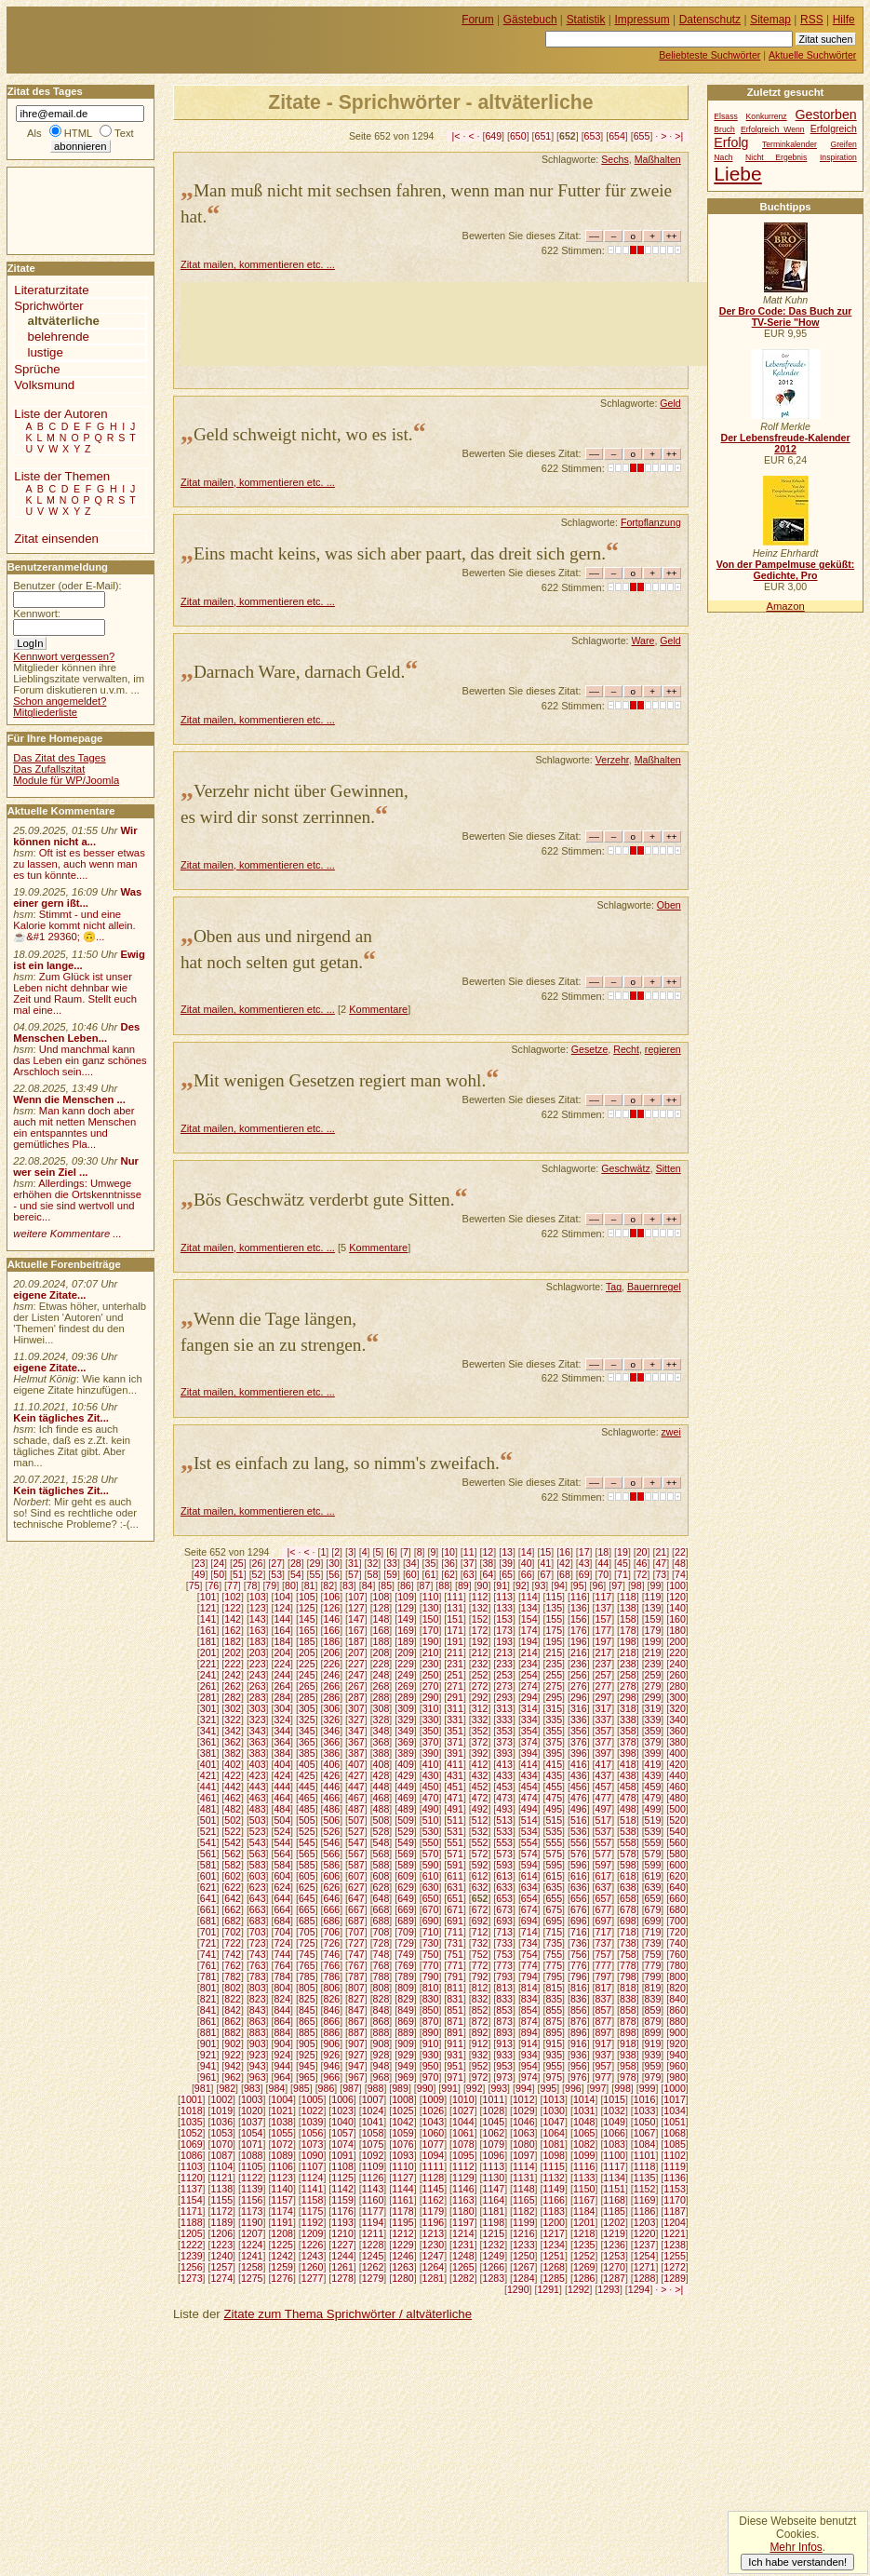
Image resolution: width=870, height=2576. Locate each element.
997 (598, 2088)
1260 (312, 2267)
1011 (494, 2099)
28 (295, 1563)
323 (257, 1719)
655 (642, 136)
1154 (192, 2199)
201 (208, 1652)
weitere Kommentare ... (67, 1233)
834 (529, 1998)
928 (381, 2054)
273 (504, 1686)
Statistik (586, 19)
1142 (342, 2188)
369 (405, 1741)
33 (391, 1563)
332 (480, 1719)
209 (405, 1652)
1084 (645, 2144)
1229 (403, 2244)
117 (604, 1596)
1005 (312, 2099)
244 (282, 1674)
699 (653, 1920)
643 (257, 1898)
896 (578, 2032)
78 (252, 1585)
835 (553, 1998)
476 (578, 1797)
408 (381, 1764)
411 (455, 1764)
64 (487, 1574)
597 (604, 1864)
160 (677, 1619)
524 (282, 1831)
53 (276, 1574)
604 (282, 1875)
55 (315, 1574)
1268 (553, 2267)
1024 (373, 2110)
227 (356, 1663)
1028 (494, 2110)
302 (232, 1708)
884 (282, 2032)
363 (257, 1741)
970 (430, 2077)
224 (282, 1663)
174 (529, 1630)
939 (653, 2054)
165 (307, 1630)
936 (578, 2054)
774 (529, 1965)
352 (480, 1730)
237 (604, 1663)
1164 (494, 2199)
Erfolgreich (833, 129)
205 (307, 1652)
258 (628, 1674)
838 (628, 1998)
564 (282, 1853)
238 (628, 1663)
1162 (433, 2199)
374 (529, 1741)
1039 (312, 2121)
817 (604, 1987)
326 (331, 1719)
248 (381, 1674)
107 (356, 1596)
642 (232, 1898)
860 (677, 2010)
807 (356, 1987)
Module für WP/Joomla (66, 780)
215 (553, 1652)
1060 (433, 2132)
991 (449, 2088)
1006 (342, 2099)
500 (677, 1808)
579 (653, 1853)
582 (232, 1864)
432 (480, 1775)
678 (628, 1909)
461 (208, 1797)
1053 (221, 2132)
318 (628, 1708)
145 (307, 1619)
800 (677, 1976)
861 (208, 2021)
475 (553, 1797)
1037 (252, 2121)
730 (430, 1943)
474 (529, 1797)
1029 (524, 2110)
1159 (342, 2199)
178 (628, 1630)
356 (578, 1730)
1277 (312, 2278)
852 (480, 2010)
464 (282, 1797)
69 (584, 1574)
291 (455, 1697)
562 (232, 1853)
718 (628, 1931)
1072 (282, 2144)
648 (381, 1898)
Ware (642, 640)
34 (411, 1563)
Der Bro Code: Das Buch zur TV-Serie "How (785, 316)
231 (455, 1663)
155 (553, 1619)
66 (526, 1574)
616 (578, 1875)
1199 (524, 2222)
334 (529, 1719)
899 (653, 2032)
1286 (584, 2278)
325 (307, 1719)
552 (480, 1842)
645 (307, 1898)
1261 (342, 2267)
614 (529, 1875)
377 (604, 1741)
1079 (494, 2144)
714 (529, 1931)
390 (430, 1753)
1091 (342, 2155)
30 (334, 1563)
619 (653, 1875)
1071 (252, 2144)
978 (628, 2077)
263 (257, 1686)
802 (232, 1987)
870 (430, 2021)
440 (677, 1775)
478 (628, 1797)
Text (124, 133)
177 (604, 1630)
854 (529, 2010)
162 (232, 1630)
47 (660, 1563)
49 (200, 1574)
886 (331, 2032)
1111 (433, 2166)
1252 (584, 2255)
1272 (674, 2267)
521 (208, 1831)
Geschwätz (625, 1168)
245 (307, 1674)
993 (498, 2088)
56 (334, 1574)
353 (504, 1730)
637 (604, 1887)
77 (232, 1585)
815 (553, 1987)
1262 (373, 2267)
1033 (645, 2110)
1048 (584, 2121)
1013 (553, 2099)
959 (653, 2065)
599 (653, 1864)
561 (208, 1853)
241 (208, 1674)
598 (628, 1864)
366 (331, 1741)
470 (430, 1797)
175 (553, 1630)
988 (376, 2088)
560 (677, 1842)
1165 (524, 2199)
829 (405, 1998)
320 (677, 1708)
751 (455, 1954)
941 (208, 2065)
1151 (614, 2188)
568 (381, 1853)
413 (504, 1764)
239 (653, 1663)
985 (301, 2088)
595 (553, 1864)
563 (257, 1853)
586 (331, 1864)
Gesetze (590, 1049)
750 (430, 1954)
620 (677, 1875)
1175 (312, 2211)
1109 (373, 2166)
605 (307, 1875)
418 (628, 1764)
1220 (645, 2233)
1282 (463, 2278)
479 (653, 1797)
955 (553, 2065)
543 (257, 1842)
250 (430, 1674)
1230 (433, 2244)
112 (480, 1596)
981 (202, 2088)
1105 (252, 2166)
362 (232, 1741)
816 (578, 1987)
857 (604, 2010)
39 (507, 1563)
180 (677, 1630)
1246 (403, 2255)
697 (604, 1920)
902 (232, 2043)
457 (604, 1786)
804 (282, 1987)
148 (381, 1619)
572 (480, 1853)
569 (405, 1853)
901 (208, 2043)
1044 (463, 2121)
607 (356, 1875)
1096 (494, 2155)
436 (578, 1775)
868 (381, 2021)
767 (356, 1965)
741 (208, 1954)
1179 (433, 2211)
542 (232, 1842)
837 (604, 1998)
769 (405, 1965)
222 (232, 1663)
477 (604, 1797)
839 (653, 1998)
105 (307, 1596)
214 (529, 1652)
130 (430, 1607)
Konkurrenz (766, 116)
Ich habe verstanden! (797, 2562)
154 (529, 1619)
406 (331, 1764)
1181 (494, 2211)
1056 (312, 2132)
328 (381, 1719)
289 (405, 1697)
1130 (494, 2177)
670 (430, 1909)
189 (405, 1641)
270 (430, 1686)
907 (356, 2043)
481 (208, 1808)
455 (553, 1786)
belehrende (58, 337)
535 (553, 1831)
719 (653, 1931)
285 (307, 1697)
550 (430, 1842)
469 (405, 1797)
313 (504, 1708)
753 (504, 1954)
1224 (252, 2244)
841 (208, 2010)
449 (405, 1786)
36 (449, 1563)
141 (208, 1619)
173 (504, 1630)
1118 (645, 2166)
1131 (524, 2177)
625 (307, 1887)
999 (647, 2088)
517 (604, 1820)
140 (677, 1607)
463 (257, 1797)
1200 (553, 2222)
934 (529, 2054)
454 (529, 1786)
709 (405, 1931)
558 (628, 1842)
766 (331, 1965)
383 (257, 1753)
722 (232, 1943)
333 (504, 1719)
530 (430, 1831)
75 (194, 1585)
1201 (584, 2222)
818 (628, 1987)
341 (208, 1730)
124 (282, 1607)
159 (653, 1619)
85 (386, 1585)
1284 (524, 2278)
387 (356, 1753)
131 (455, 1607)
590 (430, 1864)
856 (578, 2010)
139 (653, 1607)
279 (653, 1686)
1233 (524, 2244)
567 (356, 1853)
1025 (403, 2110)
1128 (433, 2177)
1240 (221, 2255)
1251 (553, 2255)
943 (257, 2065)
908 (381, 2043)
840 (677, 1998)
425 (307, 1775)
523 (257, 1831)
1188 (192, 2222)
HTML (78, 133)
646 (331, 1898)
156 (578, 1619)
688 (381, 1920)
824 (282, 1998)
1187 (674, 2211)
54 (295, 1574)
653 (592, 136)
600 (677, 1864)
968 (381, 2077)
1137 (192, 2188)
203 (257, 1652)
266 (331, 1686)
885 (307, 2032)
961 (208, 2077)
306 (331, 1708)
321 (208, 1719)
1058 (373, 2132)
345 (307, 1730)
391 (455, 1753)
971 (455, 2077)
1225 (282, 2244)
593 (504, 1864)
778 (628, 1965)
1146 (463, 2188)
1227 (342, 2244)
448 (381, 1786)
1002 (221, 2099)
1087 (221, 2155)
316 (578, 1708)
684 (282, 1920)
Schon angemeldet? (59, 701)
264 (282, 1686)
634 (529, 1887)
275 (553, 1686)
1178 (403, 2211)
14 (526, 1552)
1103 (192, 2166)
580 (677, 1853)
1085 (674, 2144)
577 (604, 1853)
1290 (518, 2289)
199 (653, 1641)
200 (677, 1641)
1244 (342, 2255)
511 (455, 1820)
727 (356, 1943)
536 (578, 1831)
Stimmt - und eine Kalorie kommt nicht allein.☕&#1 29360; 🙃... (74, 925)
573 (504, 1853)
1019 (221, 2110)
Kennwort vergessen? (63, 656)
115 (553, 1596)
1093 (403, 2155)
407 (356, 1764)
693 (504, 1920)
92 (521, 1585)
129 (405, 1607)
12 (487, 1552)
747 (356, 1954)
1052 (192, 2132)
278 (628, 1686)
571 (455, 1853)
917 (604, 2043)
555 (553, 1842)
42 (564, 1563)
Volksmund (44, 385)
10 (449, 1552)
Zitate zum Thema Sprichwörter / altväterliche (347, 2314)
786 (331, 1976)
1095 (463, 2155)
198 (628, 1641)
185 (307, 1641)
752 (480, 1954)
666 (331, 1909)
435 (553, 1775)
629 (405, 1887)
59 (391, 1574)
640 (677, 1887)
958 (628, 2065)
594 (529, 1864)
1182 (524, 2211)
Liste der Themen (62, 476)
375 (553, 1741)
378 (628, 1741)
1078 (463, 2144)
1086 (192, 2155)
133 (504, 1607)
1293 (608, 2289)
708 (381, 1931)
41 (545, 1563)
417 (604, 1764)
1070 (221, 2144)
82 (328, 1585)
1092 (373, 2155)
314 (529, 1708)
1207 (252, 2233)
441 (208, 1786)
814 (529, 1987)
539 (653, 1831)
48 (680, 1563)
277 (604, 1686)
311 (455, 1708)
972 (480, 2077)
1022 (312, 2110)
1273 (192, 2278)
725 (307, 1943)
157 (604, 1619)
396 (578, 1753)
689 (405, 1920)
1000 (674, 2088)
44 (603, 1563)
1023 (342, 2110)
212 (480, 1652)
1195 (403, 2222)
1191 (282, 2222)
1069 (192, 2144)
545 (307, 1842)
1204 (674, 2222)
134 (529, 1607)
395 (553, 1753)
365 (307, 1741)
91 (501, 1585)
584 (282, 1864)
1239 (192, 2255)
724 (282, 1943)
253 (504, 1674)
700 (677, 1920)
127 (356, 1607)
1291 (548, 2289)
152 (480, 1619)
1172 (221, 2211)
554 (529, 1842)
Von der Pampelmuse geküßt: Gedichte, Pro (785, 570)
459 (653, 1786)
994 (523, 2088)
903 (257, 2043)
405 (307, 1764)
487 (356, 1808)
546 (331, 1842)
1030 (553, 2110)
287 (356, 1697)
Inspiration (838, 157)
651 (543, 136)
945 (307, 2065)
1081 (553, 2144)
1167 (584, 2199)
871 (455, 2021)
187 (356, 1641)
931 (455, 2054)
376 (578, 1741)
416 (578, 1764)
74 (680, 1574)
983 (252, 2088)
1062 (494, 2132)
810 (430, 1987)
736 (578, 1943)
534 (529, 1831)
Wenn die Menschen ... (69, 1099)
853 (504, 2010)
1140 (282, 2188)
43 (584, 1563)
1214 (463, 2233)
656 (578, 1898)
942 (232, 2065)
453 (504, 1786)
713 (504, 1931)
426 (331, 1775)
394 (529, 1753)
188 (381, 1641)
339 (653, 1719)
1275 (252, 2278)
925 (307, 2054)
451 (455, 1786)
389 (405, 1753)
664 (282, 1909)
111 (455, 1596)
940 (677, 2054)
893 (504, 2032)
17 (584, 1552)
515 (553, 1820)
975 (553, 2077)
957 (604, 2065)
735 (553, 1943)
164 (282, 1630)
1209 (312, 2233)
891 (455, 2032)
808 (381, 1987)
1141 (312, 2188)
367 (356, 1741)
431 (455, 1775)
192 (480, 1641)
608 (381, 1875)
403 (257, 1764)
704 (282, 1931)
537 (604, 1831)
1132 (553, 2177)
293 (504, 1697)
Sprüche (37, 369)
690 (430, 1920)
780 (677, 1965)
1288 (645, 2278)
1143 (373, 2188)
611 (455, 1875)
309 (405, 1708)
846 (331, 2010)
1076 (403, 2144)
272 (480, 1686)
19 (622, 1552)
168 (381, 1630)
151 (455, 1619)
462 (232, 1797)
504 (282, 1820)
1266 (494, 2267)
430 (430, 1775)
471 (455, 1797)
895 (553, 2032)
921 (208, 2054)
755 (553, 1954)
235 (553, 1663)
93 (540, 1585)
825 (307, 1998)
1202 (614, 2222)
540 (677, 1831)
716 (578, 1931)
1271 (645, 2267)
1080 (524, 2144)
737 (604, 1943)
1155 (221, 2199)
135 (553, 1607)
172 (480, 1630)
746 (331, 1954)
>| (679, 136)
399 (653, 1753)
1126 (373, 2177)
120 (677, 1596)
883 (257, 2032)
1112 (463, 2166)
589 (405, 1864)
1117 (614, 2166)
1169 (645, 2199)
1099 (584, 2155)
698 (628, 1920)
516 (578, 1820)
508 (381, 1820)
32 (373, 1563)
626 (331, 1887)
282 (232, 1697)
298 (628, 1697)
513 (504, 1820)
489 (405, 1808)
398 (628, 1753)
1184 (584, 2211)
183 (257, 1641)
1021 (282, 2110)
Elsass (725, 116)
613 (504, 1875)
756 (578, 1954)
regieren (663, 1049)
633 (504, 1887)
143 (257, 1619)
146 (331, 1619)
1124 (312, 2177)
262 (232, 1686)
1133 (584, 2177)
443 (257, 1786)
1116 (584, 2166)
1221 (674, 2233)
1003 (252, 2099)
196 (578, 1641)
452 (480, 1786)
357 (604, 1730)
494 (529, 1808)
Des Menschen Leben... (76, 1032)
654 (617, 136)
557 (604, 1842)
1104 (221, 2166)
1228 (373, 2244)
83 (348, 1585)
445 (307, 1786)
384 (282, 1753)
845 (307, 2010)
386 (331, 1753)
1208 (282, 2233)
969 (405, 2077)
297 (604, 1697)
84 (367, 1585)
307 (356, 1708)
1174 (282, 2211)
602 (232, 1875)
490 (430, 1808)
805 (307, 1987)
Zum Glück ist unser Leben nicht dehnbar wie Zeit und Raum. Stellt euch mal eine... (75, 993)
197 (604, 1641)
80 (290, 1585)
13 (507, 1552)
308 (381, 1708)
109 (405, 1596)
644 (282, 1898)
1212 (403, 2233)
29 (315, 1563)
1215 (494, 2233)
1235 (584, 2244)
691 (455, 1920)
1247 (433, 2255)
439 (653, 1775)
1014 (584, 2099)
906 (331, 2043)
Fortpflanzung (651, 522)
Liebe (737, 173)
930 (430, 2054)
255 (553, 1674)
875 (553, 2021)
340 (677, 1719)
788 (381, 1976)
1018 (192, 2110)
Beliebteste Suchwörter (709, 55)
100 (677, 1585)
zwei (671, 1431)
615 (553, 1875)
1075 (373, 2144)
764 (282, 1965)
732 (480, 1943)
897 (604, 2032)
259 (653, 1674)
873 (504, 2021)
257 (604, 1674)
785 (307, 1976)
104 (282, 1596)
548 (381, 1842)
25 (238, 1563)
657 (604, 1898)
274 (529, 1686)
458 (628, 1786)
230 (430, 1663)
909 (405, 2043)
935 (553, 2054)
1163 (463, 2199)
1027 (463, 2110)
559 (653, 1842)
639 (653, 1887)
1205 (192, 2233)
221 (208, 1663)
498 (628, 1808)
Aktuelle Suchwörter (812, 55)
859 (653, 2010)
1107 (312, 2166)
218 (628, 1652)
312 (480, 1708)
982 (227, 2088)
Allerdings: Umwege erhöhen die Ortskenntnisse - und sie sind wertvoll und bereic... (77, 1200)
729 (405, 1943)
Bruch (724, 129)
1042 (403, 2121)
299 (653, 1697)
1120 (192, 2177)
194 (529, 1641)
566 (331, 1853)
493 (504, 1808)
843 (257, 2010)
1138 (221, 2188)
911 (455, 2043)
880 (677, 2021)
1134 (614, 2177)
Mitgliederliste (45, 712)
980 (677, 2077)
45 (622, 1563)
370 (430, 1741)
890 (430, 2032)
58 (373, 1574)
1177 (373, 2211)
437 (604, 1775)
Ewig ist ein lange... (79, 960)
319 (653, 1708)
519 (653, 1820)
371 (455, 1741)
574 (529, 1853)
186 (331, 1641)
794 (529, 1976)
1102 (674, 2155)
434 (529, 1775)
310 (430, 1708)
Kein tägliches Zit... (61, 1417)
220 (677, 1652)
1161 (403, 2199)
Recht (626, 1049)
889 (405, 2032)
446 (331, 1786)
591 (455, 1864)
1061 (463, 2132)
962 (232, 2077)
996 (573, 2088)
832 (480, 1998)
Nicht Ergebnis (776, 157)
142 (232, 1619)
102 (232, 1596)
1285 (553, 2278)
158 (628, 1619)
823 (257, 1998)
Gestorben (826, 114)
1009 (433, 2099)
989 (400, 2088)
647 (356, 1898)
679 (653, 1909)
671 (455, 1909)
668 (381, 1909)
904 (282, 2043)
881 (208, 2032)
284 (282, 1697)
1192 (312, 2222)
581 (208, 1864)
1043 (433, 2121)
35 (430, 1563)
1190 (252, 2222)
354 (529, 1730)
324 (282, 1719)
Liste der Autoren (60, 414)
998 (622, 2088)
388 (381, 1753)
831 (455, 1998)
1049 (614, 2121)
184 (282, 1641)
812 (480, 1987)
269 (405, 1686)
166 (331, 1630)
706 (331, 1931)
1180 (463, 2211)
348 (381, 1730)
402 (232, 1764)
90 (483, 1585)
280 (677, 1686)
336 (578, 1719)
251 (455, 1674)
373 (504, 1741)
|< (456, 136)
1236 (614, 2244)
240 (677, 1663)
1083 (614, 2144)
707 (356, 1931)
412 (480, 1764)
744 (282, 1954)
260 (677, 1674)
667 (356, 1909)
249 (405, 1674)
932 (480, 2054)
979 (653, 2077)
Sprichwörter (48, 306)
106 (331, 1596)
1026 (433, 2110)
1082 (584, 2144)
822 (232, 1998)
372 (480, 1741)
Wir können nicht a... (75, 836)
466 (331, 1797)
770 (430, 1965)
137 (604, 1607)
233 (504, 1663)
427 (356, 1775)
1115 (553, 2166)
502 (232, 1820)
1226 (312, 2244)
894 (529, 2032)
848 (381, 2010)
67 (545, 1574)
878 (628, 2021)
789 (405, 1976)
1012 (524, 2099)
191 (455, 1641)
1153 (674, 2188)
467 (356, 1797)
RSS (811, 19)
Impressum (642, 19)
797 (604, 1976)
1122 (252, 2177)
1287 (614, 2278)
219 (653, 1652)
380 (677, 1741)
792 (480, 1976)
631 (455, 1887)
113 (504, 1596)
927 (356, 2054)
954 (529, 2065)
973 (504, 2077)
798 (628, 1976)
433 (504, 1775)
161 (208, 1630)
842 (232, 2010)
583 (257, 1864)
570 (430, 1853)
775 (553, 1965)
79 (270, 1585)
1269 (584, 2267)
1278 (342, 2278)
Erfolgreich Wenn (773, 129)
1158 (312, 2199)
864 (282, 2021)
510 (430, 1820)
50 (218, 1574)
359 (653, 1730)
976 (578, 2077)
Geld (670, 403)
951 (455, 2065)
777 (604, 1965)
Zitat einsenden (56, 539)
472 (480, 1797)
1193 (342, 2222)
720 (677, 1931)
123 (257, 1607)
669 (405, 1909)
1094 (433, 2155)
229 (405, 1663)
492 (480, 1808)
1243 (312, 2255)
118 (628, 1596)
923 (257, 2054)
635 (553, 1887)
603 (257, 1875)
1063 (524, 2132)
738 (628, 1943)
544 (282, 1842)
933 (504, 2054)
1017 (674, 2099)
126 (331, 1607)
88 (443, 1585)
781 (208, 1976)
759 (653, 1954)
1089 (282, 2155)
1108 (342, 2166)
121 (208, 1607)
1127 (403, 2177)
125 (307, 1607)
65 (507, 1574)
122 (232, 1607)
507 (356, 1820)
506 (331, 1820)
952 (480, 2065)
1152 (645, 2188)
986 (326, 2088)
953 (504, 2065)
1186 (645, 2211)
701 (208, 1931)
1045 (494, 2121)
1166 (553, 2199)
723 (257, 1943)
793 (504, 1976)
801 (208, 1987)
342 (232, 1730)
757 (604, 1954)
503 (257, 1820)
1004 (282, 2099)
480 (677, 1797)
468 (381, 1797)
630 (430, 1887)
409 (405, 1764)
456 (578, 1786)
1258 (252, 2267)
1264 (433, 2267)
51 (238, 1574)
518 (628, 1820)
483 (257, 1808)
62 (449, 1574)
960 (677, 2065)
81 (309, 1585)
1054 (252, 2132)
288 (381, 1697)
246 (331, 1674)
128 (381, 1607)
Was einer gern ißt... (77, 897)
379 (653, 1741)
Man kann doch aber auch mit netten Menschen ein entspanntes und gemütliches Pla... (74, 1127)
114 (529, 1596)
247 (356, 1674)
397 (604, 1753)
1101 (645, 2155)
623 (257, 1887)
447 (356, 1786)
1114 (524, 2166)
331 (455, 1719)
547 (356, 1842)
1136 (674, 2177)
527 (356, 1831)
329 (405, 1719)
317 (604, 1708)
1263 (403, 2267)
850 (430, 2010)
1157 (282, 2199)
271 (455, 1686)
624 (282, 1887)
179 (653, 1630)
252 (480, 1674)
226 (331, 1663)
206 (331, 1652)
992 (474, 2088)
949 (405, 2065)
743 (257, 1954)
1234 (553, 2244)
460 (677, 1786)
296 (578, 1697)
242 (232, 1674)
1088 (252, 2155)
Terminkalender (789, 144)
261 (208, 1686)
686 (331, 1920)
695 (553, 1920)
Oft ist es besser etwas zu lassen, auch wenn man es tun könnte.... (79, 864)
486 (331, 1808)
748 (381, 1954)
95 (578, 1585)
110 (430, 1596)
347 (356, 1730)
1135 (645, 2177)
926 (331, 2054)
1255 (674, 2255)
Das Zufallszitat (49, 769)
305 (307, 1708)
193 (504, 1641)
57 (353, 1574)
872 (480, 2021)
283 (257, 1697)
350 (430, 1730)
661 (208, 1909)
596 (578, 1864)
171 (455, 1630)
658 (628, 1898)
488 (381, 1808)
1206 (221, 2233)
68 (564, 1574)
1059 (403, 2132)
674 (529, 1909)
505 (307, 1820)
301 (208, 1708)
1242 (282, 2255)
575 (553, 1853)
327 (356, 1719)
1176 (342, 2211)
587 (356, 1864)
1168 (614, 2199)
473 (504, 1797)
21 (660, 1552)
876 (578, 2021)
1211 (373, 2233)
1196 (433, 2222)
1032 (614, 2110)
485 (307, 1808)
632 (480, 1887)
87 (425, 1585)
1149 (553, 2188)
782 (232, 1976)
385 (307, 1753)
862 (232, 2021)
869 (405, 2021)
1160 (373, 2199)
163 (257, 1630)
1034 (674, 2110)
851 (455, 2010)
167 (356, 1630)
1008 (403, 2099)
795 (553, 1976)
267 (356, 1686)
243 (257, 1674)
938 (628, 2054)
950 (430, 2065)
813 (504, 1987)
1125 (342, 2177)
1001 (192, 2099)
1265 (463, 2267)
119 (653, 1596)
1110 (403, 2166)
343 (257, 1730)
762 (232, 1965)
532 (480, 1831)
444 (282, 1786)
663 (257, 1909)
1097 (524, 2155)
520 (677, 1820)
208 (381, 1652)
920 (677, 2043)
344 (282, 1730)
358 (628, 1730)
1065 (584, 2132)
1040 (342, 2121)
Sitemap (770, 19)
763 (257, 1965)
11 (469, 1552)
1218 (584, 2233)
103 (257, 1596)
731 (455, 1943)
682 (232, 1920)
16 (564, 1552)
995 (549, 2088)
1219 (614, 2233)
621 (208, 1887)
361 (208, 1741)
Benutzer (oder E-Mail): (67, 585)
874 (529, 2021)
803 (257, 1987)
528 (381, 1831)
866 (331, 2021)
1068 (674, 2132)
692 (480, 1920)
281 (208, 1697)
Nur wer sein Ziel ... (76, 1166)
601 (208, 1875)
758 (628, 1954)
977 (604, 2077)
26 (257, 1563)
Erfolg (731, 142)
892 (480, 2032)
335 (553, 1719)
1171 (192, 2211)
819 (653, 1987)
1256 (192, 2267)
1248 (463, 2255)
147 (356, 1619)
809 (405, 1987)
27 (276, 1563)
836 (578, 1998)
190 (430, 1641)
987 (350, 2088)
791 (455, 1976)
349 (405, 1730)
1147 (494, 2188)
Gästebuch (530, 19)
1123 (282, 2177)
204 (282, 1652)
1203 (645, 2222)
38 (487, 1563)
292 (480, 1697)
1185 (614, 2211)
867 (356, 2021)
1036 (221, 2121)
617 (604, 1875)
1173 (252, 2211)
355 (553, 1730)
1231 (463, 2244)
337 (604, 1719)
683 (257, 1920)
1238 (674, 2244)
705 (307, 1931)
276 (578, 1686)
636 (578, 1887)
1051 (674, 2121)
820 (677, 1987)
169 (405, 1630)
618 (628, 1875)
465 (307, 1797)
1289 (674, 2278)
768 (381, 1965)
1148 (524, 2188)
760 (677, 1954)
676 (578, 1909)
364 (282, 1741)
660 (677, 1898)
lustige (45, 352)
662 (232, 1909)
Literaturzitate (51, 290)
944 (282, 2065)
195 (553, 1641)
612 (480, 1875)
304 (282, 1708)
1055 (282, 2132)
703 (257, 1931)
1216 (524, 2233)
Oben (669, 904)
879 (653, 2021)
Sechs (615, 159)
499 (653, 1808)
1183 (553, 2211)
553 (504, 1842)
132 (480, 1607)
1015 (614, 2099)
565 (307, 1853)
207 (356, 1652)
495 (553, 1808)
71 (622, 1574)
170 (430, 1630)
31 (353, 1563)
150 (430, 1619)
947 (356, 2065)
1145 (433, 2188)
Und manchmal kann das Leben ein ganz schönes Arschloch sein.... (79, 1060)
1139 (252, 2188)
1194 (373, 2222)
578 (628, 1853)
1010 (463, 2099)
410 (430, 1764)
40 (526, 1563)
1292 (579, 2289)
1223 (221, 2244)
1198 (494, 2222)
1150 (584, 2188)
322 (232, 1719)
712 (480, 1931)
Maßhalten (658, 159)
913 (504, 2043)
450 (430, 1786)
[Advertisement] (519, 324)
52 (257, 1574)
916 (578, 2043)
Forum (478, 19)
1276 (282, 2278)
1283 (494, 2278)
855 (553, 2010)
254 (529, 1674)
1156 (252, 2199)
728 (381, 1943)
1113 (494, 2166)
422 (232, 1775)
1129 (463, 2177)
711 (455, 1931)
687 (356, 1920)
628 (381, 1887)
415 (553, 1764)
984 (276, 2088)
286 (331, 1697)
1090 (312, 2155)
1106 (282, 2166)
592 (480, 1864)
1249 (494, 2255)
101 (208, 1596)
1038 (282, 2121)
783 (257, 1976)
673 (504, 1909)
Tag (614, 1286)
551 (455, 1842)
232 (480, 1663)
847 (356, 2010)
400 (677, 1753)
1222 (192, 2244)
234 (529, 1663)
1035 (192, 2121)
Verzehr (612, 759)
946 (331, 2065)
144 (282, 1619)
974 (529, 2077)
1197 (463, 2222)
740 (677, 1943)
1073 (312, 2144)
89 (463, 1585)
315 (553, 1708)
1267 (524, 2267)
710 (430, 1931)
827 (356, 1998)
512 (480, 1820)
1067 (645, 2132)
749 (405, 1954)
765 (307, 1965)
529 (405, 1831)
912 (480, 2043)
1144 (403, 2188)
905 (307, 2043)
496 (578, 1808)
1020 (252, 2110)
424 (282, 1775)
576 (578, 1853)
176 (578, 1630)
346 (331, 1730)
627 (356, 1887)
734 (529, 1943)
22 (680, 1552)
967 (356, 2077)
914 (529, 2043)
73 (660, 1574)
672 (480, 1909)
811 (455, 1987)
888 (381, 2032)
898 (628, 2032)
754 (529, 1954)
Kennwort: (36, 613)
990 (425, 2088)
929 (405, 2054)
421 (208, 1775)
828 (381, 1998)
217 (604, 1652)
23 (200, 1563)
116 (578, 1596)
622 (232, 1887)
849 (405, 2010)
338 (628, 1719)
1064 (553, 2132)
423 (257, 1775)
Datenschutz (710, 19)
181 (208, 1641)
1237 (645, 2244)
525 (307, 1831)
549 (405, 1842)
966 (331, 2077)
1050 (645, 2121)
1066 (614, 2132)
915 (553, 2043)
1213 (433, 2233)
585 (307, 1864)
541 (208, 1842)
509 (405, 1820)
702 (232, 1931)
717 (604, 1931)
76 (213, 1585)
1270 (614, 2267)
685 (307, 1920)
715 (553, 1931)
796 (578, 1976)
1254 (645, 2255)
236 (578, 1663)
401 (208, 1764)
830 (430, 1998)
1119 (674, 2166)
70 (603, 1574)
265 (307, 1686)
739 (653, 1943)
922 (232, 2054)
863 (257, 2021)
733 (504, 1943)
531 (455, 1831)
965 (307, 2077)
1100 (614, 2155)
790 (430, 1976)
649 (493, 136)
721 (208, 1943)
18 (603, 1552)
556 (578, 1842)
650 (518, 136)
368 (381, 1741)
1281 (433, 2278)
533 (504, 1831)
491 (455, 1808)
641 (208, 1898)
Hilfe (844, 19)
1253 (614, 2255)
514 (529, 1820)
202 (232, 1652)
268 (381, 1686)
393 (504, 1753)
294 (529, 1697)
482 (232, 1808)
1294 (639, 2289)
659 (653, 1898)
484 (282, 1808)
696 (578, 1920)
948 (381, 2065)
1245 (373, 2255)
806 (331, 1987)
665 (307, 1909)
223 (257, 1663)
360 (677, 1730)
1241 (252, 2255)
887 (356, 2032)
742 (232, 1954)
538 (628, 1831)
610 (430, 1875)
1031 (584, 2110)
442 (232, 1786)
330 (430, 1719)
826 (331, 1998)
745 (307, 1954)
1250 (524, 2255)
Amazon (785, 606)
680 (677, 1909)
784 (282, 1976)
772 (480, 1965)
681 (208, 1920)
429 (405, 1775)
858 (628, 2010)
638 (628, 1887)
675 (553, 1909)
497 (604, 1808)
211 (455, 1652)
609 (405, 1875)
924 (282, 2054)
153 (504, 1619)
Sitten (668, 1168)
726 (331, 1943)
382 (232, 1753)
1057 (342, 2132)
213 (504, 1652)
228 (381, 1663)
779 (653, 1965)
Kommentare (378, 1009)
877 (604, 2021)
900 (677, 2032)
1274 (221, 2278)
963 (257, 2077)
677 (604, 1909)
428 (381, 1775)
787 (356, 1976)
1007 (373, 2099)
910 (430, 2043)
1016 (645, 2099)
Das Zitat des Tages (59, 757)
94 (559, 1585)
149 (405, 1619)
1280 (403, 2278)
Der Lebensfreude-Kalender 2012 (785, 443)
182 (232, 1641)
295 (553, 1697)
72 (642, 1574)
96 (598, 1585)
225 (307, 1663)
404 (282, 1764)
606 (331, 1875)
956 (578, 2065)
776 (578, 1965)
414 (529, 1764)
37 (469, 1563)
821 (208, 1998)
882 (232, 2032)
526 (331, 1831)
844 (282, 2010)
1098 (553, 2155)
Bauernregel (654, 1286)
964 (282, 2077)
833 (504, 1998)
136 (578, 1607)
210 (430, 1652)
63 (469, 1574)
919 (653, 2043)
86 (405, 1585)
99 (655, 1585)
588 (381, 1864)
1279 (373, 2278)
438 (628, 1775)
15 (545, 1552)
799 (653, 1976)
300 (677, 1697)
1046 (524, 2121)
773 (504, 1965)
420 (677, 1764)
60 (411, 1574)
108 (381, 1596)
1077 (433, 2144)
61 (430, 1574)
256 (578, 1674)
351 (455, 1730)
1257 (221, 2267)
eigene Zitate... (49, 1295)
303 (257, 1708)
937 (604, 2054)
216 (578, 1652)
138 (628, 1607)
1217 (553, 2233)
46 (642, 1563)
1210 (342, 2233)
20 (642, 1552)
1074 (342, 2144)
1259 (282, 2267)
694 (529, 1920)
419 (653, 1764)
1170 (674, 2199)
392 (480, 1753)
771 (455, 1965)
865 (307, 2021)
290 (430, 1697)
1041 (373, 2121)
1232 (494, 2244)
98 (636, 1585)
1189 (221, 2222)
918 (628, 2043)
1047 (553, 2121)
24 (218, 1563)
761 (208, 1965)
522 (232, 1831)
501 (208, 1820)
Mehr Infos (796, 2547)
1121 (221, 2177)
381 (208, 1753)
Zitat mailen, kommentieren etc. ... (258, 264)
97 (616, 1585)
